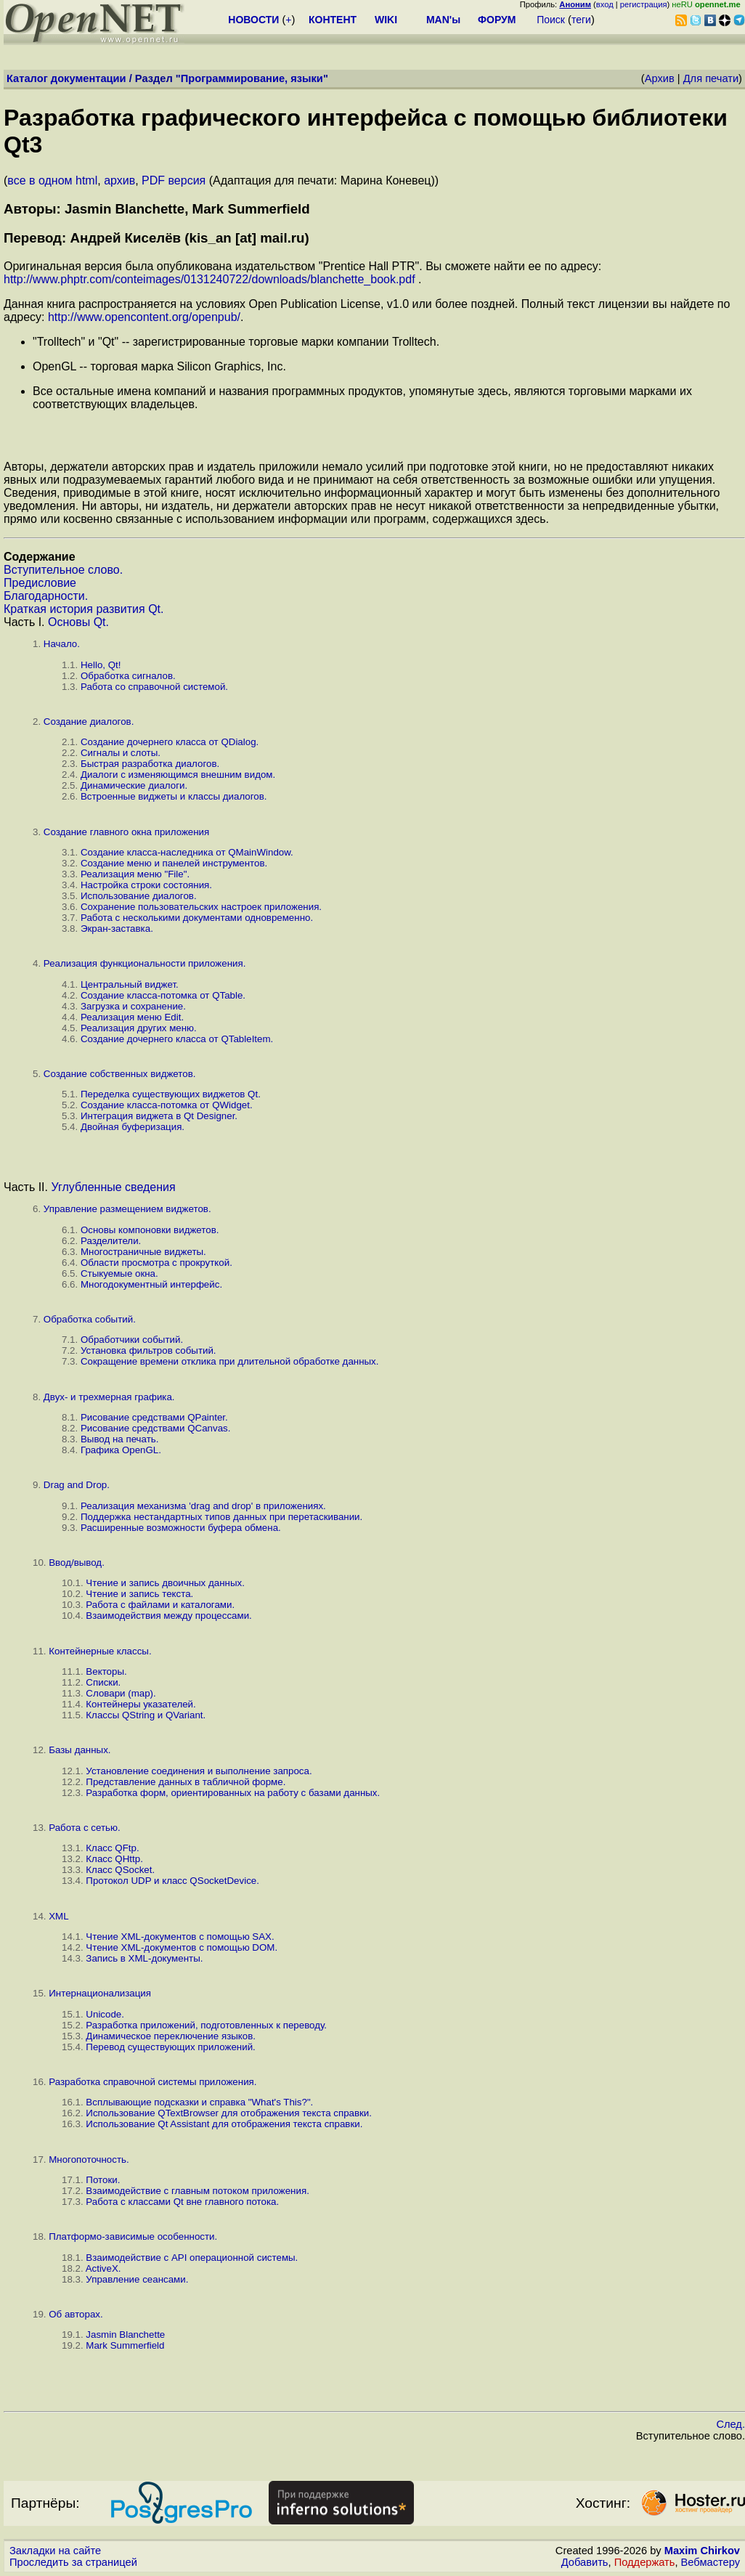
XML (58, 1916)
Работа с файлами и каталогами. (160, 1604)
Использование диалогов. (139, 895)
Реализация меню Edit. (132, 1017)
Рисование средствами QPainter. (154, 1417)
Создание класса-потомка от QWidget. (167, 1105)
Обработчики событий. (132, 1339)
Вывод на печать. (119, 1439)
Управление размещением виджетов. (127, 1208)
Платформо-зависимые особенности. (133, 2236)
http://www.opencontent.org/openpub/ (144, 317)
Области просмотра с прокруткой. (156, 1262)
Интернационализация (100, 1993)
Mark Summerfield (125, 2345)
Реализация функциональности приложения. (145, 963)
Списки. (103, 1682)
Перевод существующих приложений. (170, 2046)
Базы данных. (79, 1749)
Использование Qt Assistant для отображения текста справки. (224, 2123)
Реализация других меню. (139, 1028)
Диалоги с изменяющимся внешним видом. (178, 774)
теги (581, 19)
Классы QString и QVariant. (145, 1715)
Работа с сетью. (84, 1827)
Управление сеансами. (137, 2279)
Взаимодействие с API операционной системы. (192, 2257)
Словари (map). (120, 1693)
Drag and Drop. (77, 1484)
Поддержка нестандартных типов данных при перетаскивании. (221, 1516)
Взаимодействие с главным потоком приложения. (197, 2190)
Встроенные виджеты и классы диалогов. (174, 796)
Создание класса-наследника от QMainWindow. (187, 852)
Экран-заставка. (117, 928)
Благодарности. (46, 596)
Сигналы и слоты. (120, 752)
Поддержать (644, 2562)
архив (119, 180)
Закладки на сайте (55, 2550)
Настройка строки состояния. (146, 884)
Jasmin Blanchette (125, 2334)
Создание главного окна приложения (126, 831)
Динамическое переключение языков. (171, 2036)
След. (730, 2424)
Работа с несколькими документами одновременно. (197, 917)
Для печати (710, 78)
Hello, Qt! (101, 664)
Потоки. (103, 2179)
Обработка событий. (90, 1319)
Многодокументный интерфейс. (151, 1284)
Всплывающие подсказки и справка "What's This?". (199, 2102)
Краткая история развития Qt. (83, 609)
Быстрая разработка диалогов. (150, 763)
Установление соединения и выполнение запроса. (199, 1771)
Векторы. (106, 1671)
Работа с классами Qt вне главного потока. (182, 2201)
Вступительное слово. (63, 570)
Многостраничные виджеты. (143, 1251)
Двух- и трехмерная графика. (109, 1396)
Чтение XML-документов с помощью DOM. (181, 1947)
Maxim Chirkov (702, 2550)
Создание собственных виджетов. (120, 1073)
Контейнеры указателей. (140, 1704)
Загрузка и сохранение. (133, 1006)
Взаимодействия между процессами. (168, 1615)
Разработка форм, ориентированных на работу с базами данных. (233, 1792)
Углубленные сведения (113, 1187)
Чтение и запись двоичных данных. (165, 1582)
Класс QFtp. (112, 1847)
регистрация (643, 4)
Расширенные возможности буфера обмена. (181, 1527)
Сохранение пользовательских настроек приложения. (201, 906)
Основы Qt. (78, 622)
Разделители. (111, 1240)
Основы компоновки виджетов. (150, 1229)
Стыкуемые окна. (119, 1273)
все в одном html (52, 180)
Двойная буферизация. (132, 1126)
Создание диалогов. (89, 721)
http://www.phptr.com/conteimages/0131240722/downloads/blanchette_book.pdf (209, 279)
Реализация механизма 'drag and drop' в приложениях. (203, 1505)
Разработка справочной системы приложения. (152, 2081)
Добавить (584, 2562)
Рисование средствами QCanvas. (155, 1428)
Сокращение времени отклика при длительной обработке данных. (230, 1361)
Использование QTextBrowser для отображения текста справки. (229, 2113)
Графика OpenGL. (121, 1450)
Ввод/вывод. (77, 1562)
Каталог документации (66, 78)
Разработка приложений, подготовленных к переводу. (206, 2025)
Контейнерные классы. (100, 1651)
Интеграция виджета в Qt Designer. (159, 1115)
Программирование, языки (252, 78)
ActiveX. (103, 2268)
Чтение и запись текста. (139, 1593)
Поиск (551, 19)
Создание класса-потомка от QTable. (163, 995)
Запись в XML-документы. (144, 1958)
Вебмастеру (710, 2562)
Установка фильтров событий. (148, 1350)
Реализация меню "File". (135, 874)
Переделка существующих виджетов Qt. (171, 1094)
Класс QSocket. (120, 1869)
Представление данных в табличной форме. (185, 1781)
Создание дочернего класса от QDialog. (169, 741)
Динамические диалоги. (134, 785)
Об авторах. (75, 2314)
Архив (660, 78)
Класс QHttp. (114, 1858)
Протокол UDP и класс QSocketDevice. (172, 1880)
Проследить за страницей (73, 2562)
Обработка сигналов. (128, 675)
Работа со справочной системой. (154, 686)
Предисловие (40, 583)
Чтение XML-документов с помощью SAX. (180, 1936)
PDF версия (173, 180)
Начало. (62, 643)
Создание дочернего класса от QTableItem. (177, 1038)
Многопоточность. (89, 2159)
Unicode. (105, 2014)
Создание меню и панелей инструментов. (174, 863)
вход (605, 4)
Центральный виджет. (130, 984)
